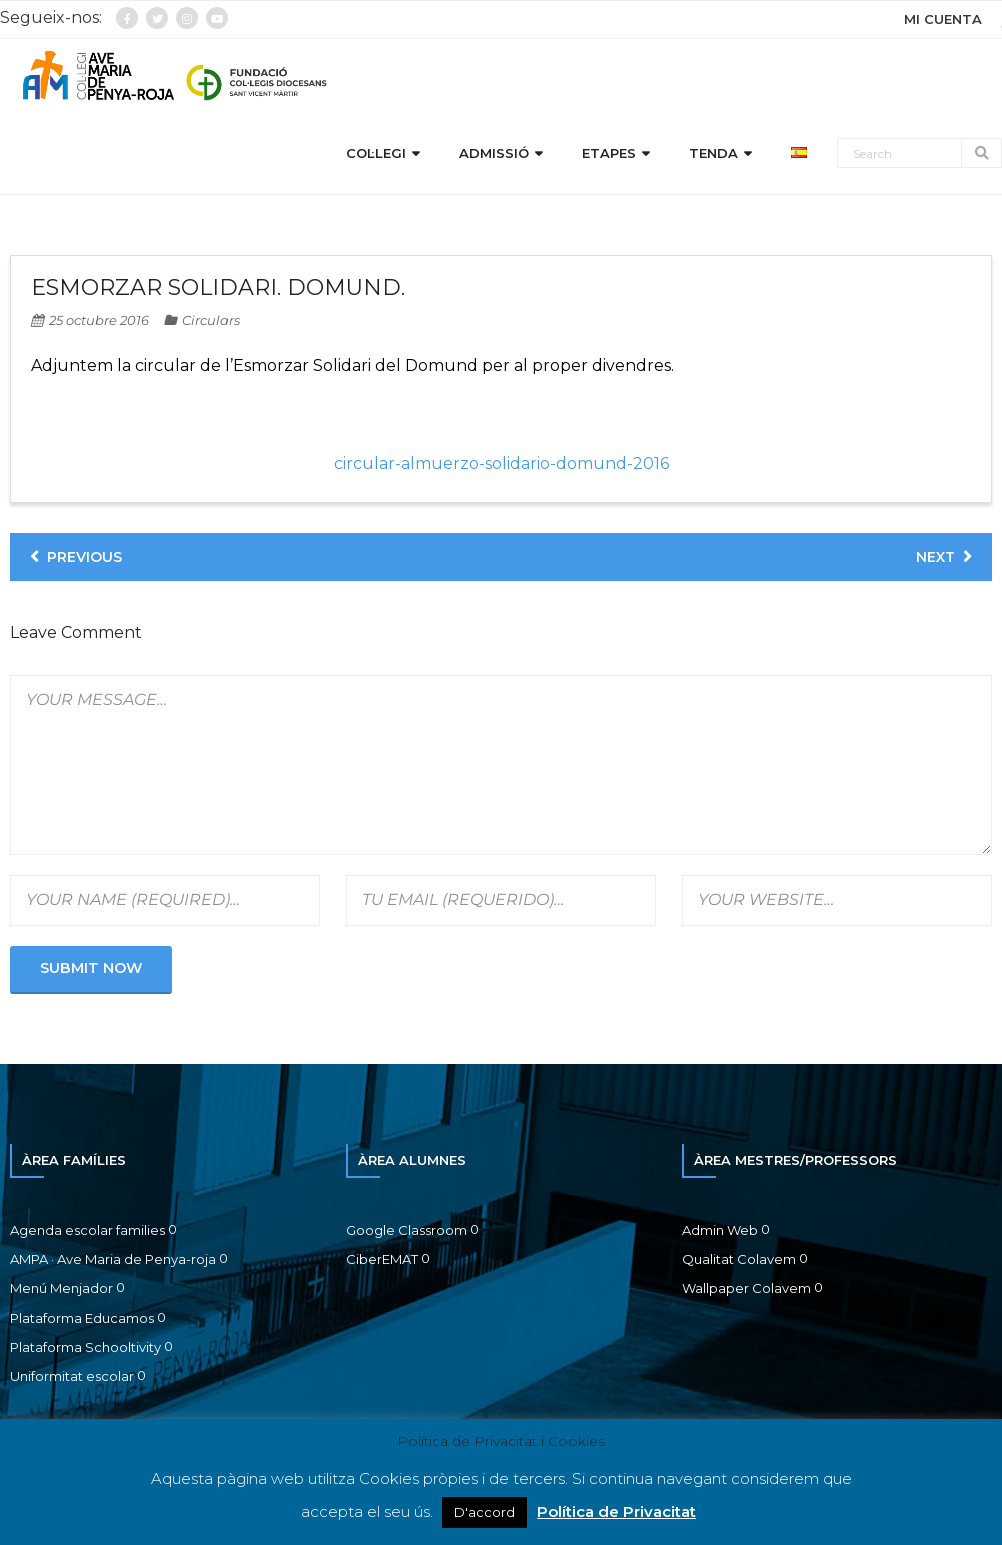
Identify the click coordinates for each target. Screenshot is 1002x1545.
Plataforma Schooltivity (85, 1350)
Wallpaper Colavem (746, 1292)
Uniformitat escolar (72, 1380)
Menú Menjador (61, 1292)
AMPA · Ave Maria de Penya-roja (113, 1262)
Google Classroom (406, 1233)
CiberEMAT (382, 1262)
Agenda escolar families (87, 1233)
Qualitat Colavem (739, 1262)
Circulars (211, 323)
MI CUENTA (943, 19)
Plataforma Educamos (82, 1321)
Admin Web (720, 1233)
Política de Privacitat (616, 1511)
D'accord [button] (484, 1512)
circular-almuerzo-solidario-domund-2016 (501, 466)
